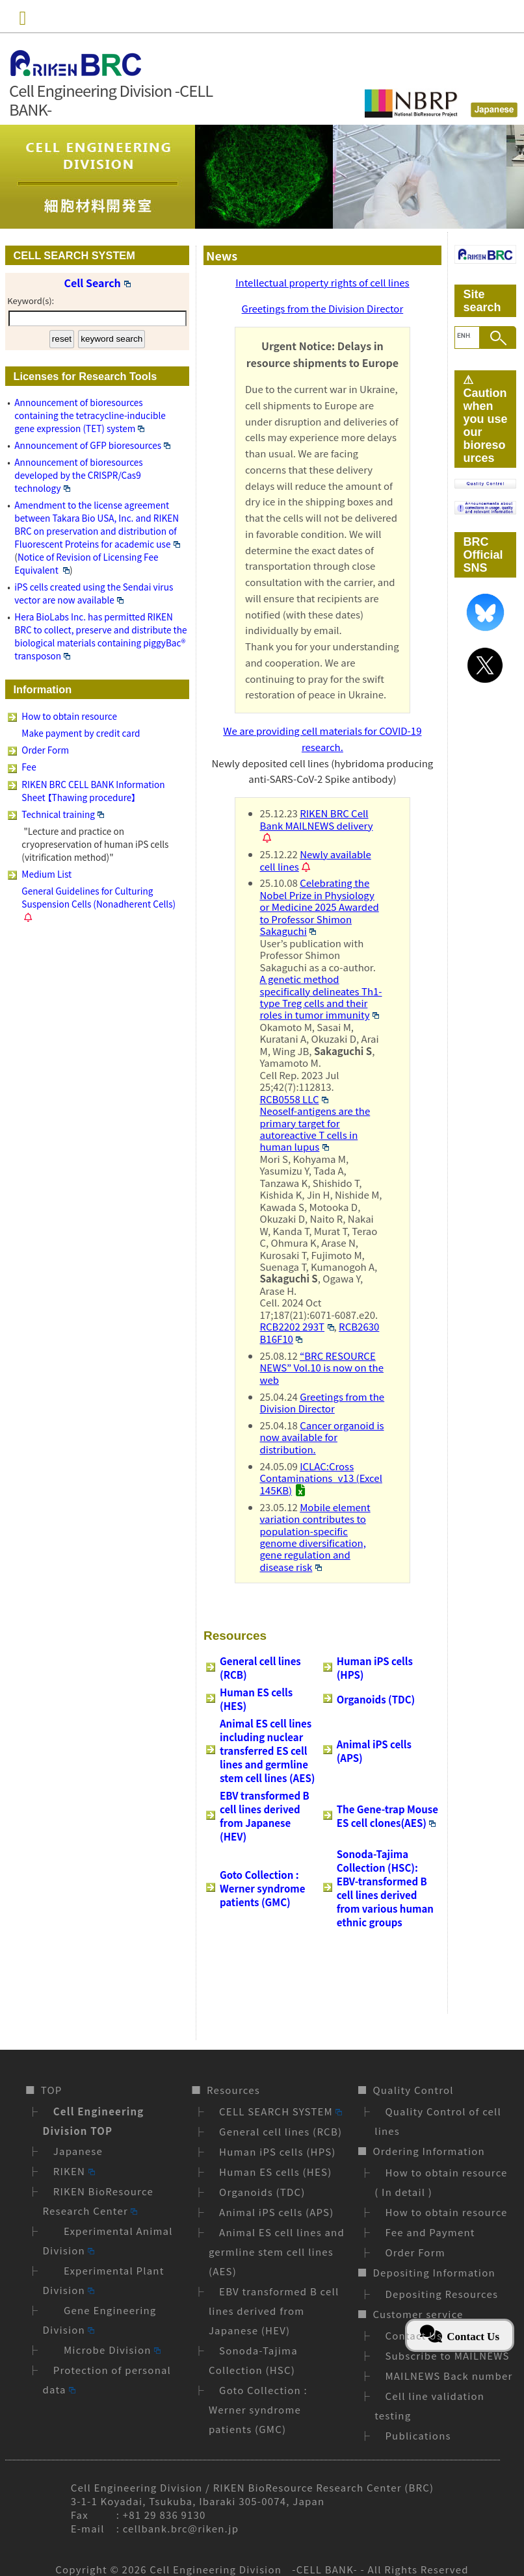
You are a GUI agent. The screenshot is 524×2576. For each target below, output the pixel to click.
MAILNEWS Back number (448, 2375)
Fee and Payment (430, 2232)
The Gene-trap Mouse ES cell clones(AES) (387, 1816)
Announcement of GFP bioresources (92, 445)
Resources (233, 2090)
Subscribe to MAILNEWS (447, 2355)
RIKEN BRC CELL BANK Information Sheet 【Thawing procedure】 (92, 791)
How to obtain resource (69, 715)
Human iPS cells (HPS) (277, 2151)
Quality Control (413, 2090)
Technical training (62, 814)
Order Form (45, 749)
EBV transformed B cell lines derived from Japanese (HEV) (264, 1816)
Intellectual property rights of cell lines (322, 282)
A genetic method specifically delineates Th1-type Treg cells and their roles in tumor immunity (321, 996)
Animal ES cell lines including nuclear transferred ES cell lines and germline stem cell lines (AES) (267, 1750)
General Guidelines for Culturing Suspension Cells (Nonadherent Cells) (98, 897)
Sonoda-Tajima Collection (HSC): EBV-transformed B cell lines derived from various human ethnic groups (385, 1888)
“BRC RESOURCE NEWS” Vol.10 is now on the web (322, 1367)
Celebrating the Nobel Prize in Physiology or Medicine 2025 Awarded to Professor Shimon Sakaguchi (319, 906)
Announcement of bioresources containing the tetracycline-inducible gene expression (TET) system (89, 415)
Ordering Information (428, 2151)
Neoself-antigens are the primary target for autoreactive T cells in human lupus (315, 1128)
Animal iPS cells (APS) (276, 2212)
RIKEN (74, 2171)
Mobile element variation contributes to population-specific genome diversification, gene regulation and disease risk (315, 1537)
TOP (51, 2090)
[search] (464, 335)
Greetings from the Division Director (323, 308)
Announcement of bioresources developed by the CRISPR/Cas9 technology (78, 474)
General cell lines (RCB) (280, 2131)
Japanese (78, 2151)
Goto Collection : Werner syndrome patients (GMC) (262, 1888)
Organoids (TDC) (376, 1699)
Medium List (46, 873)
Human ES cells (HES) (275, 2171)
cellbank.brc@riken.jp (181, 2528)
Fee (28, 766)
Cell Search (97, 282)
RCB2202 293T (297, 1326)
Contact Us (413, 2335)
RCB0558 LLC (294, 1099)
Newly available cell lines (315, 860)
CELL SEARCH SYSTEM (280, 2111)
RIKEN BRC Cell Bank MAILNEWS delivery (316, 819)
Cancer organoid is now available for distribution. (322, 1437)
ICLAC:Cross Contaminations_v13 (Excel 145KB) (321, 1478)
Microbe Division (107, 2349)
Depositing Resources (441, 2294)
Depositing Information (434, 2272)
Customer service (418, 2314)
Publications (418, 2435)
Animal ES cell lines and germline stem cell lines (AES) (277, 2251)
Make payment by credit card (80, 732)
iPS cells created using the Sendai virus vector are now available (93, 593)
